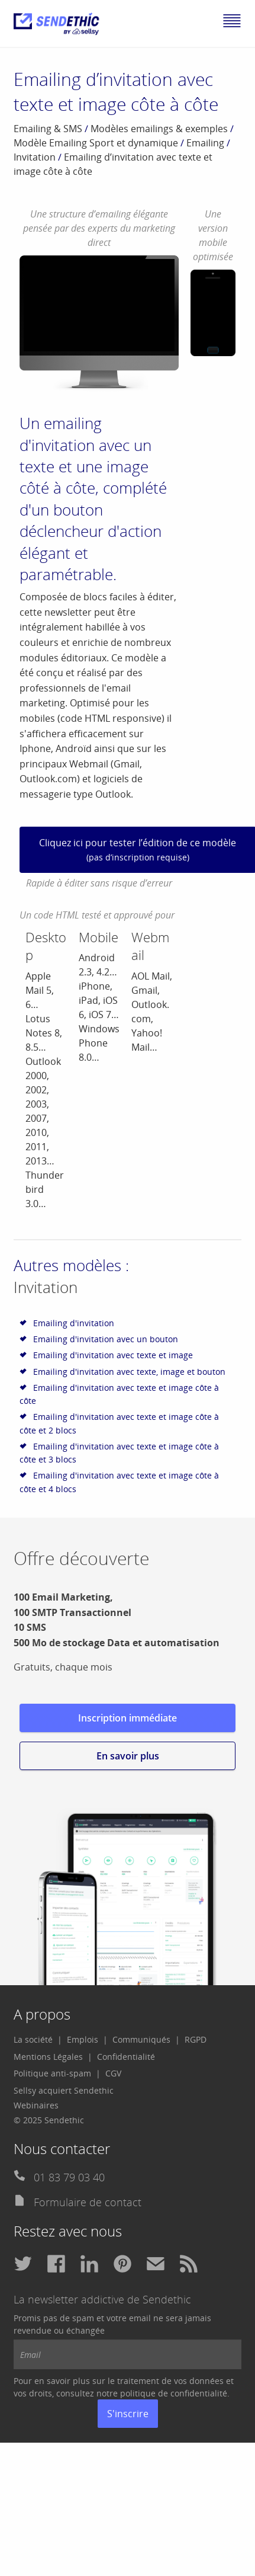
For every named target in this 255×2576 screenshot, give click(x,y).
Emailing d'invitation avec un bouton (105, 1339)
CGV (113, 2073)
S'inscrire (128, 2413)
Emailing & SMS (48, 128)
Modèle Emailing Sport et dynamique (96, 142)
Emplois (82, 2039)
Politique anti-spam (52, 2073)
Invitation (35, 157)
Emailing (205, 142)
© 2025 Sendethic (49, 2120)
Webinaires (36, 2105)
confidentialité (198, 2393)
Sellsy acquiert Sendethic (64, 2090)
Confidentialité (126, 2056)
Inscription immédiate (127, 1717)
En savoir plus (127, 1755)
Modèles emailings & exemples (159, 128)
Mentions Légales (48, 2056)
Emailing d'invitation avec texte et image (113, 1355)
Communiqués (141, 2039)
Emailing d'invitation (73, 1323)
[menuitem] (38, 2039)
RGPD (195, 2039)
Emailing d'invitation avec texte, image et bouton (129, 1371)
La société (33, 2039)
